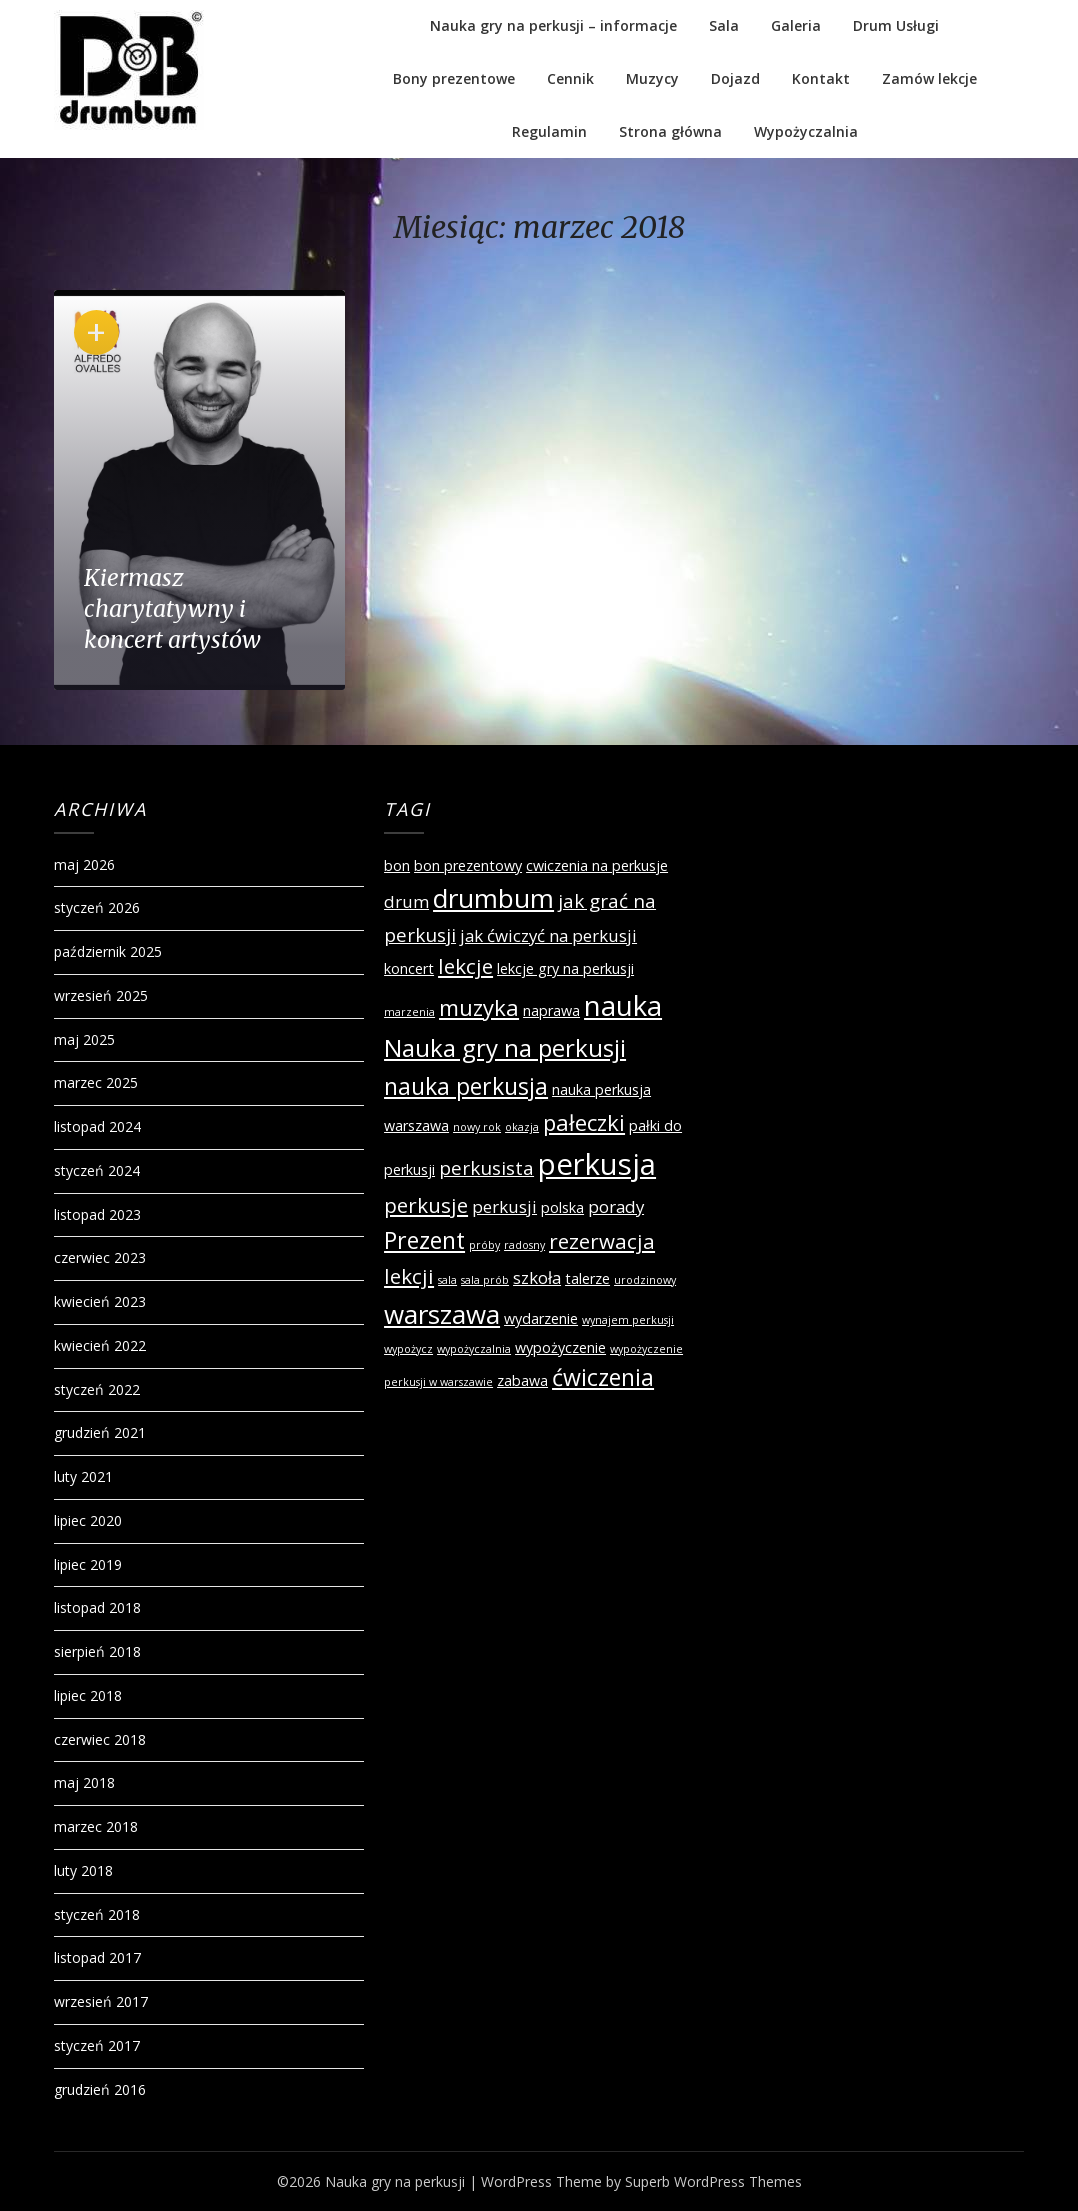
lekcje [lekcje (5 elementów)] (465, 966)
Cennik (570, 78)
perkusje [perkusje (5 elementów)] (426, 1205)
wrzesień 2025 (101, 995)
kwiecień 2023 (100, 1301)
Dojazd (735, 78)
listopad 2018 (97, 1607)
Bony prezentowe (454, 78)
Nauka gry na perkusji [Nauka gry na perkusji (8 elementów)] (505, 1047)
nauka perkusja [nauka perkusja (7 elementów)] (466, 1086)
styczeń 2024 (97, 1170)
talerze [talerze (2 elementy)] (587, 1278)
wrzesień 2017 (101, 2001)
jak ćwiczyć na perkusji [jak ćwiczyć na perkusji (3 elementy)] (548, 935)
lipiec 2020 (88, 1520)
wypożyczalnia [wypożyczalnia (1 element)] (474, 1349)
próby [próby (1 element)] (484, 1245)
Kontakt (821, 78)
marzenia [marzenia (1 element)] (409, 1012)
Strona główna (670, 131)
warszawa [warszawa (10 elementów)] (442, 1314)
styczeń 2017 (97, 2045)
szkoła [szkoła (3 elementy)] (537, 1277)
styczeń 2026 (97, 907)
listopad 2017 (97, 1957)
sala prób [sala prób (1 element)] (485, 1280)
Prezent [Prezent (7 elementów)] (424, 1240)
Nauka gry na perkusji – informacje (553, 25)
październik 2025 (108, 951)
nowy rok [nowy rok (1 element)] (477, 1127)
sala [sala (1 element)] (447, 1280)
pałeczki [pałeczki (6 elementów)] (584, 1122)
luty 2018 (83, 1870)
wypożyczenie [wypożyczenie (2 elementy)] (560, 1347)
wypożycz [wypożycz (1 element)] (408, 1349)
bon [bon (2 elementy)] (397, 865)
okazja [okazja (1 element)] (522, 1127)
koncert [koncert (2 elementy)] (409, 968)
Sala (724, 25)
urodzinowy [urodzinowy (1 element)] (645, 1280)
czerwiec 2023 (100, 1257)
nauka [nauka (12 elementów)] (623, 1005)
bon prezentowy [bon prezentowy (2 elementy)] (468, 865)
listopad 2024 (97, 1126)
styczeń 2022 (97, 1389)
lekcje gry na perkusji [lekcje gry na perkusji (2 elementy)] (565, 968)
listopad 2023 (97, 1214)
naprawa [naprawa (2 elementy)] (551, 1010)
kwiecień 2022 (100, 1345)
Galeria (796, 25)
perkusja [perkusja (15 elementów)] (597, 1164)
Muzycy (652, 78)
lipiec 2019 (88, 1564)
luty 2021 (83, 1476)
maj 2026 (84, 864)
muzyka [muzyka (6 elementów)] (479, 1007)
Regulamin (549, 131)
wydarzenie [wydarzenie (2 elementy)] (541, 1318)
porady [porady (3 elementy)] (616, 1206)
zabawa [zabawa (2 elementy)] (522, 1380)
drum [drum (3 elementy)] (406, 901)
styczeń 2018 (97, 1914)
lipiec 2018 (88, 1695)
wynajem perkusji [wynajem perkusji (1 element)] (628, 1320)
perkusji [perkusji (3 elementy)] (504, 1206)
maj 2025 (84, 1039)
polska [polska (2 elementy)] (562, 1207)
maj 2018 (84, 1782)
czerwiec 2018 (100, 1739)
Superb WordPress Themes (713, 2181)
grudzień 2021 (100, 1432)
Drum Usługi (896, 25)
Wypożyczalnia (806, 131)
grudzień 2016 (100, 2089)
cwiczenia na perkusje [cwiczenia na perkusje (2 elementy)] (597, 865)
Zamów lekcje (929, 78)
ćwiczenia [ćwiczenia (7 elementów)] (603, 1377)
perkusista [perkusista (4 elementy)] (486, 1168)
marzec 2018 (96, 1826)
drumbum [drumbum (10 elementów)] (493, 898)
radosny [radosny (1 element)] (524, 1245)
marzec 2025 (96, 1082)
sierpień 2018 (97, 1651)
